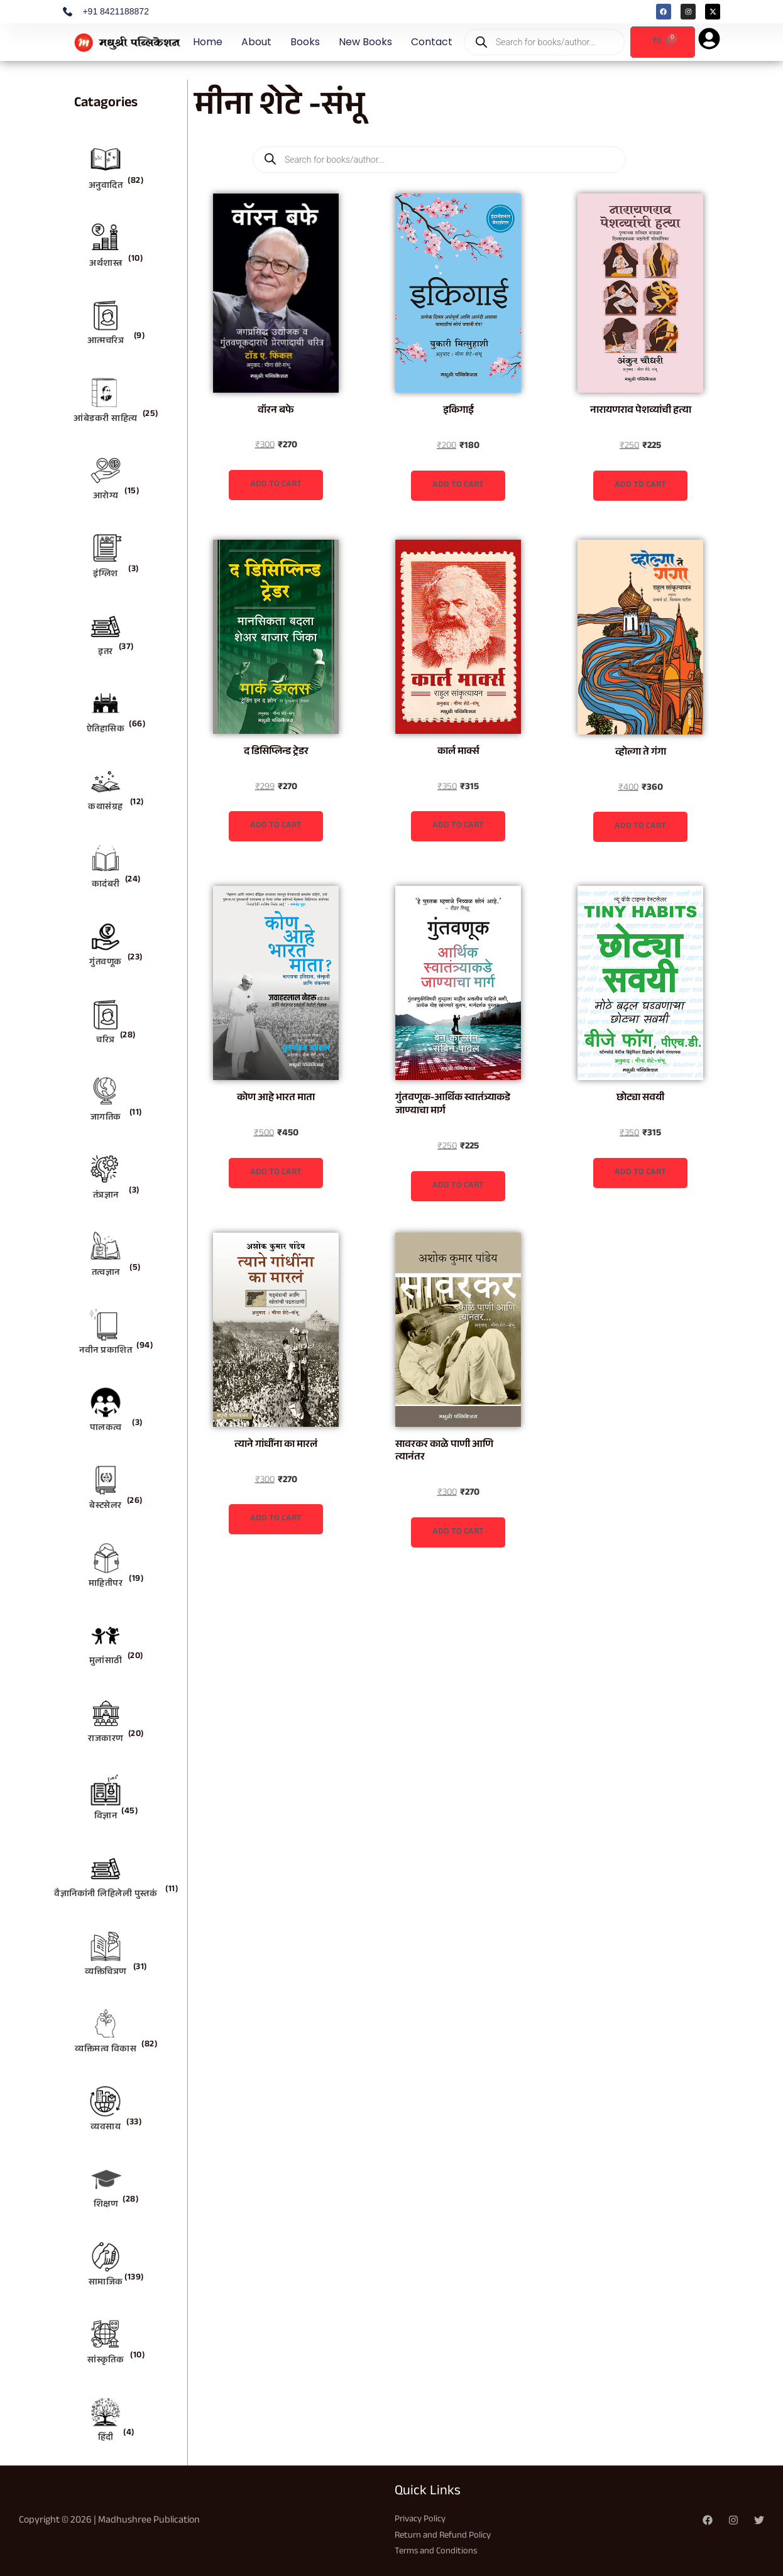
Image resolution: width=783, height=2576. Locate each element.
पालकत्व (106, 1428)
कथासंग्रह (105, 808)
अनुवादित (106, 186)
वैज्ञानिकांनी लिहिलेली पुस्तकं (105, 1894)
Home (207, 42)
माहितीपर (106, 1584)
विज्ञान (106, 1817)
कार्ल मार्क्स (458, 752)
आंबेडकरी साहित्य (106, 419)
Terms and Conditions (440, 2551)
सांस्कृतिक (105, 2361)
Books (305, 42)
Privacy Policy (423, 2519)
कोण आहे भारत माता (276, 1098)
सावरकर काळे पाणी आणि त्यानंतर (444, 1452)
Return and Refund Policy (448, 2536)
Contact (431, 42)
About (256, 42)
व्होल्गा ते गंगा (640, 753)
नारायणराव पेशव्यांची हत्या (640, 411)
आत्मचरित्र (105, 341)
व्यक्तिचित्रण (105, 1972)
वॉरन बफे (276, 411)
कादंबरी (106, 885)
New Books (365, 42)
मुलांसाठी (106, 1661)
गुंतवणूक (105, 963)
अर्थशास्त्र (105, 264)
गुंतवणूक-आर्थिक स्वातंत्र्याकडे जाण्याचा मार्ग (452, 1105)
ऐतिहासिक (106, 730)
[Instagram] (733, 2520)
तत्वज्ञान (106, 1273)
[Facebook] (708, 2520)
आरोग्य (106, 497)
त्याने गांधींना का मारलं (275, 1445)
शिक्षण (106, 2205)
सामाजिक (106, 2283)
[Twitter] (759, 2520)
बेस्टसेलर (105, 1506)
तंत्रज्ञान (106, 1196)
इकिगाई (458, 411)
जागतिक (105, 1118)
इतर (105, 652)
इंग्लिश (105, 574)
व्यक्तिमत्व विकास (105, 2050)
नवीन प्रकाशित (105, 1351)
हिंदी (106, 2438)
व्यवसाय (105, 2128)
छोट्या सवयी (640, 1098)
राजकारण (105, 1739)
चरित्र (105, 1041)
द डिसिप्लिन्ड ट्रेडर (276, 752)
